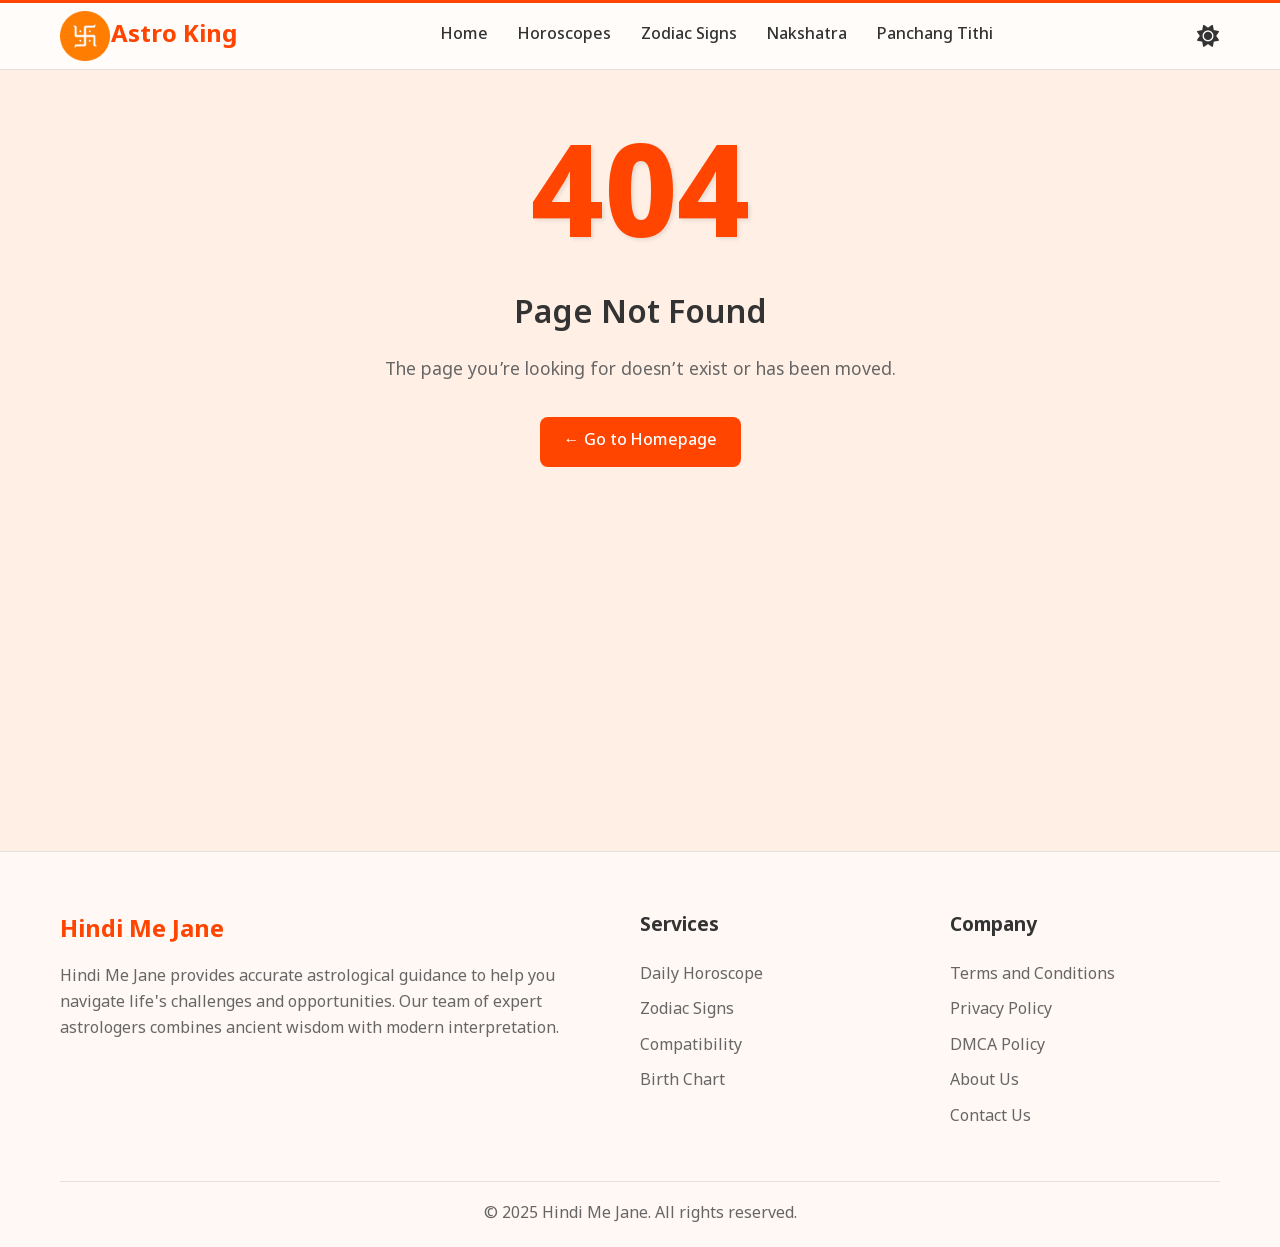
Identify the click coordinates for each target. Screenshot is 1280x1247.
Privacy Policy (1001, 1010)
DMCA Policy (997, 1046)
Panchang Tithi (935, 35)
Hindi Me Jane (142, 931)
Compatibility (691, 1046)
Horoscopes (564, 35)
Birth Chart (682, 1081)
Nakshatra (807, 35)
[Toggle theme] (1208, 36)
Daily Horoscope (701, 975)
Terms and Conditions (1032, 975)
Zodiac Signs (689, 35)
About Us (984, 1081)
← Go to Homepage (640, 441)
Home (464, 35)
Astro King (148, 36)
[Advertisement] (640, 679)
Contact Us (990, 1117)
